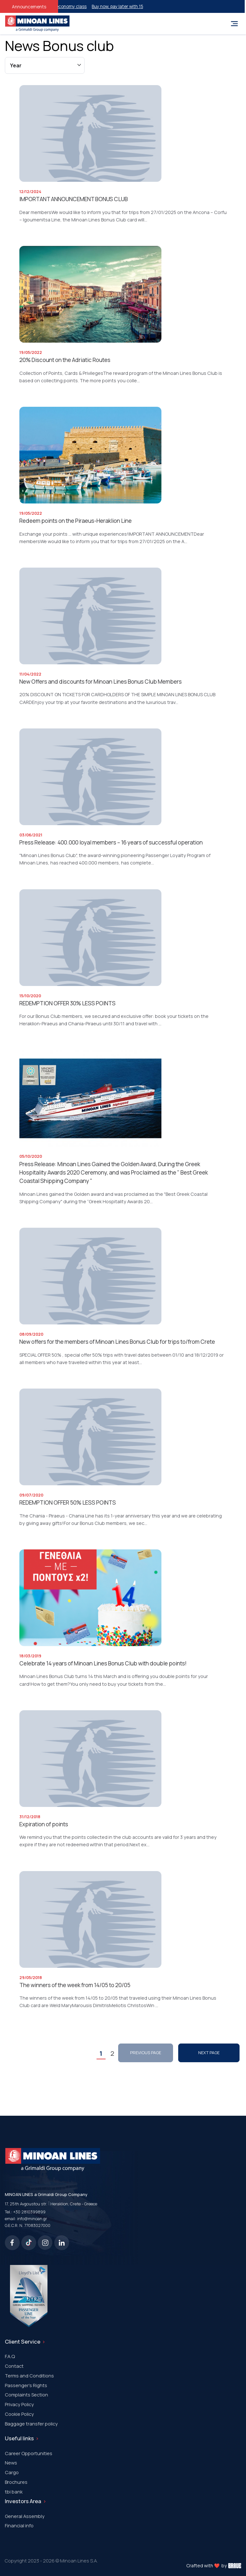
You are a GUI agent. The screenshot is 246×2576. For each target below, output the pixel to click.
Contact (14, 2366)
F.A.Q (10, 2356)
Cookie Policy (19, 2414)
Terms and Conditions (29, 2375)
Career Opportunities (28, 2453)
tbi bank (14, 2491)
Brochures (16, 2482)
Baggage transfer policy (31, 2423)
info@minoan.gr (32, 2218)
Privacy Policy (19, 2404)
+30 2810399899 (29, 2212)
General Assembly (25, 2516)
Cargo (12, 2472)
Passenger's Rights (26, 2385)
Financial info (19, 2525)
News (11, 2462)
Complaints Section (26, 2394)
